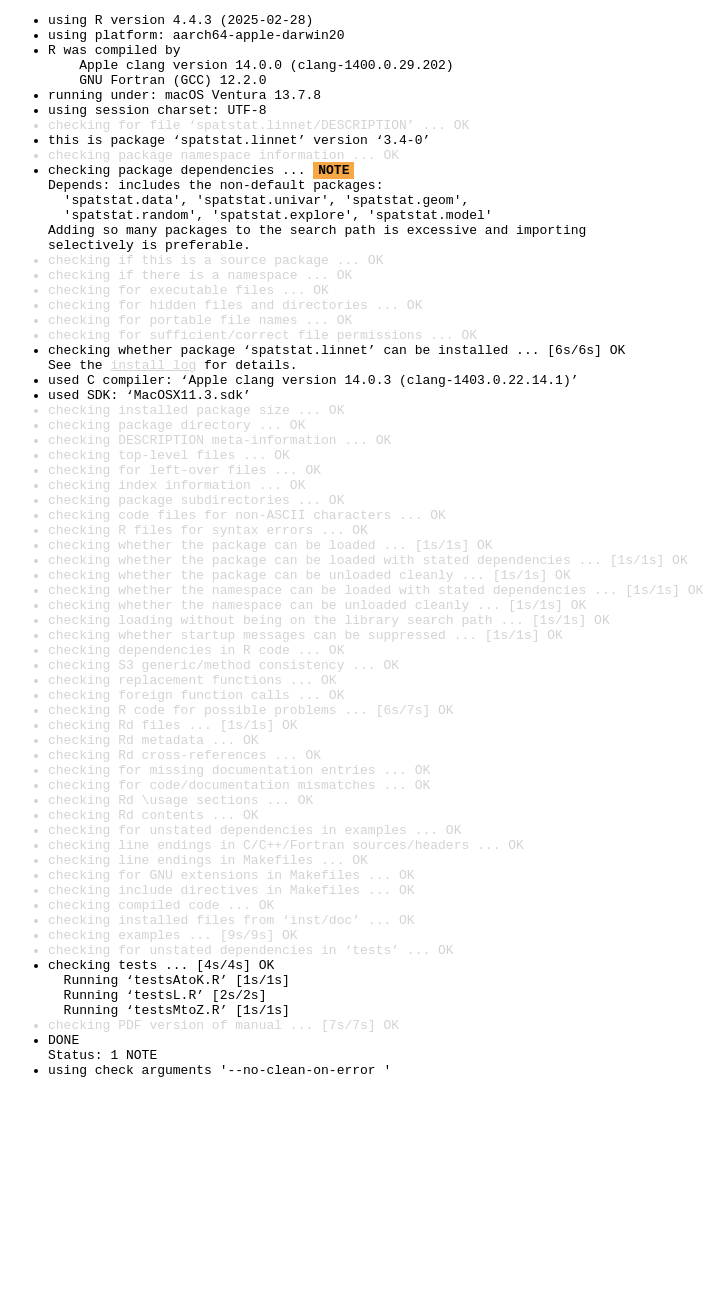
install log (153, 436)
